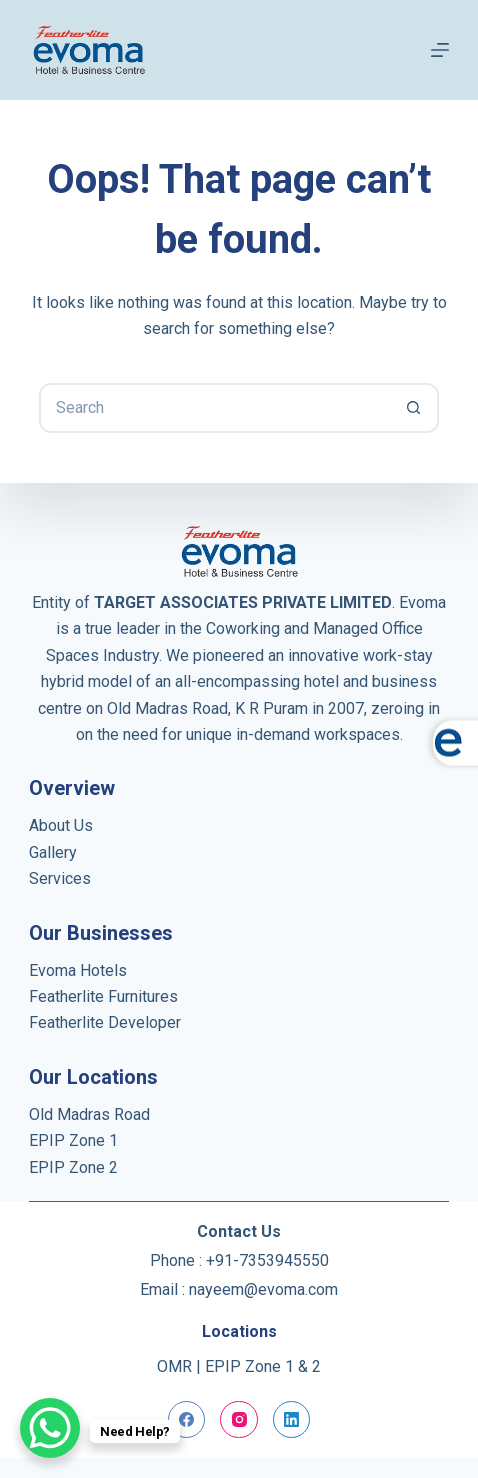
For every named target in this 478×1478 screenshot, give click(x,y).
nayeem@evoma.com (263, 1289)
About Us (61, 825)
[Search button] (414, 408)
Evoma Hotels (78, 970)
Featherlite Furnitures (103, 996)
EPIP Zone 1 (73, 1140)
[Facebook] (187, 1420)
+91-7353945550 (267, 1260)
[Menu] (440, 50)
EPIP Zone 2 (73, 1167)
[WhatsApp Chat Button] (50, 1428)
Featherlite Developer (105, 1022)
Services (60, 878)
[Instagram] (239, 1420)
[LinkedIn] (292, 1420)
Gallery (53, 852)
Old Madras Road (89, 1114)
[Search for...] (214, 408)
